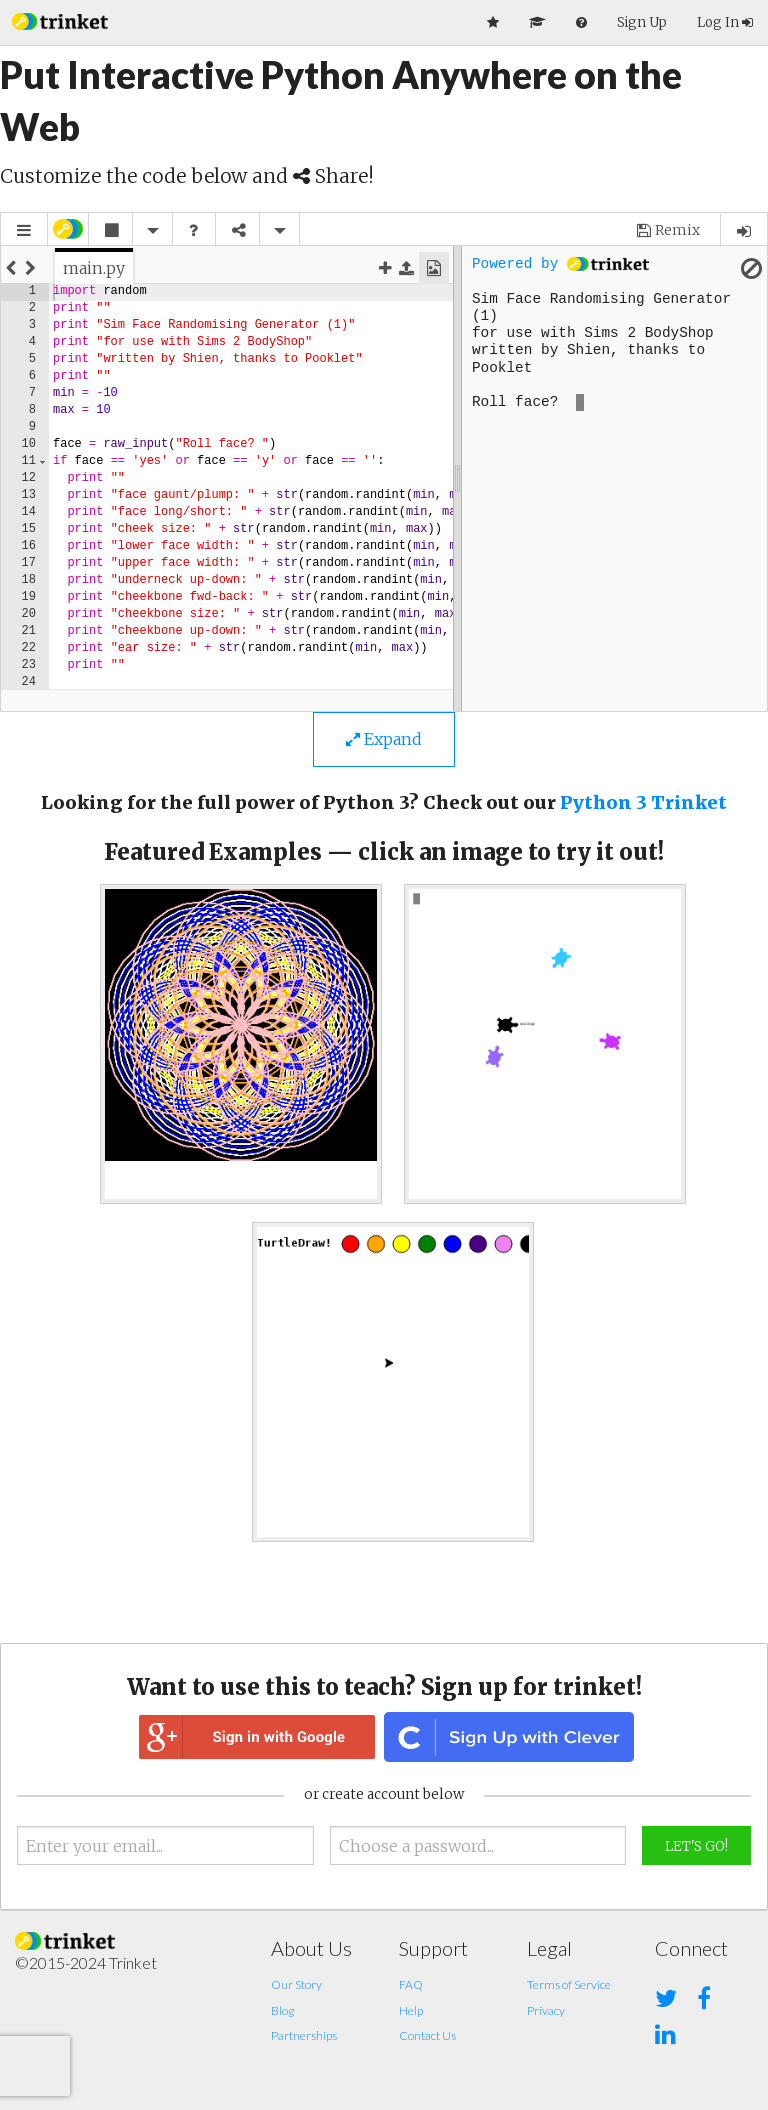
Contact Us (427, 2035)
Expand (384, 739)
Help (411, 2010)
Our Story (296, 1984)
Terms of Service (569, 1984)
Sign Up (642, 22)
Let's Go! (696, 1846)
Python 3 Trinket (643, 802)
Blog (282, 2010)
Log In (725, 22)
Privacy (546, 2010)
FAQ (411, 1984)
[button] (60, 19)
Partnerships (304, 2035)
